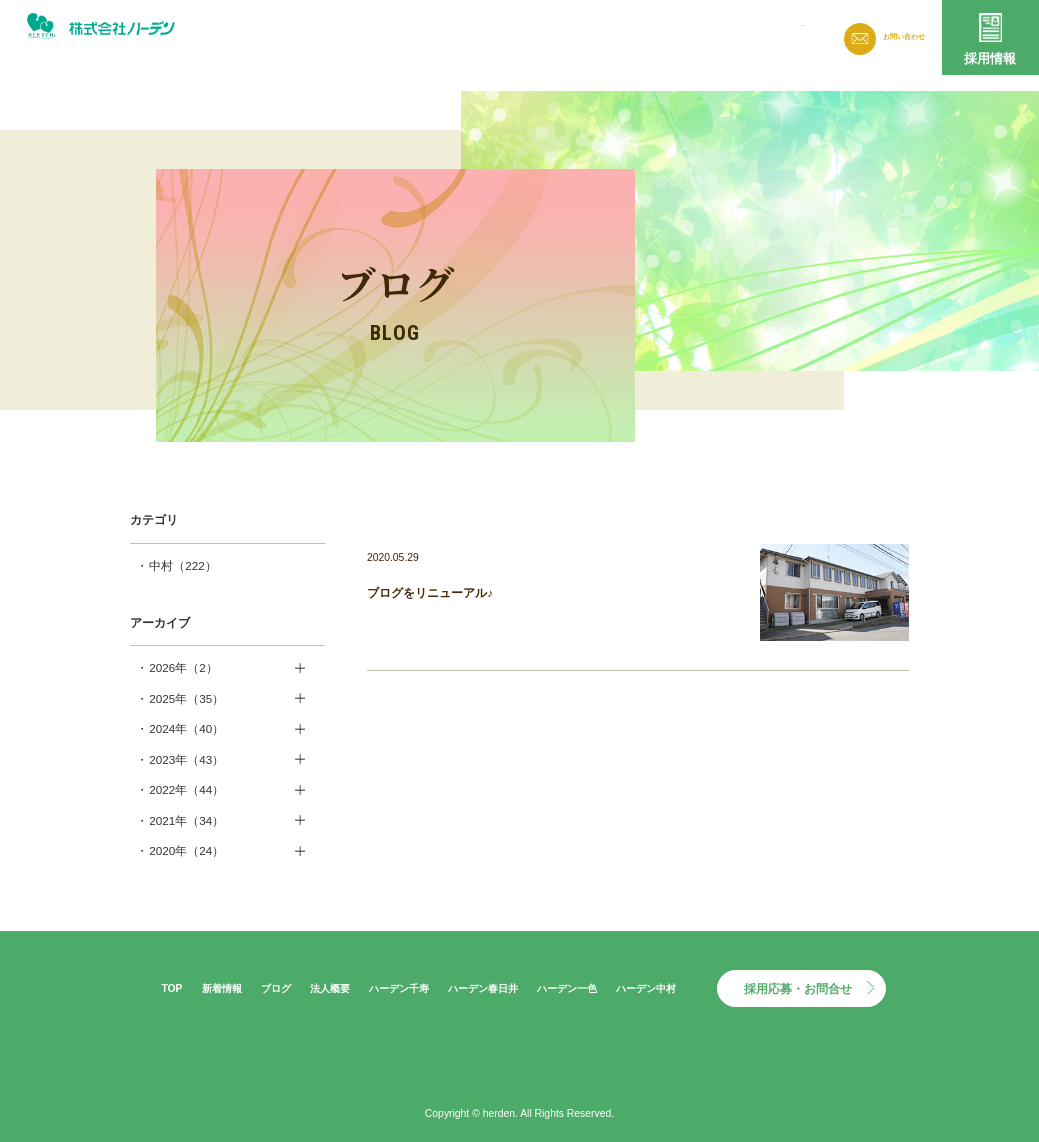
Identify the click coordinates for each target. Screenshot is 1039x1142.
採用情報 (990, 58)
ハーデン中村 (646, 988)
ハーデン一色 (567, 988)
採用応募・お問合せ (798, 988)
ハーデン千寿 (399, 988)
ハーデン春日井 (483, 988)
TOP (171, 988)
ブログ (627, 34)
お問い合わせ (895, 36)
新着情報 (559, 34)
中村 (182, 565)
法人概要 (694, 34)
